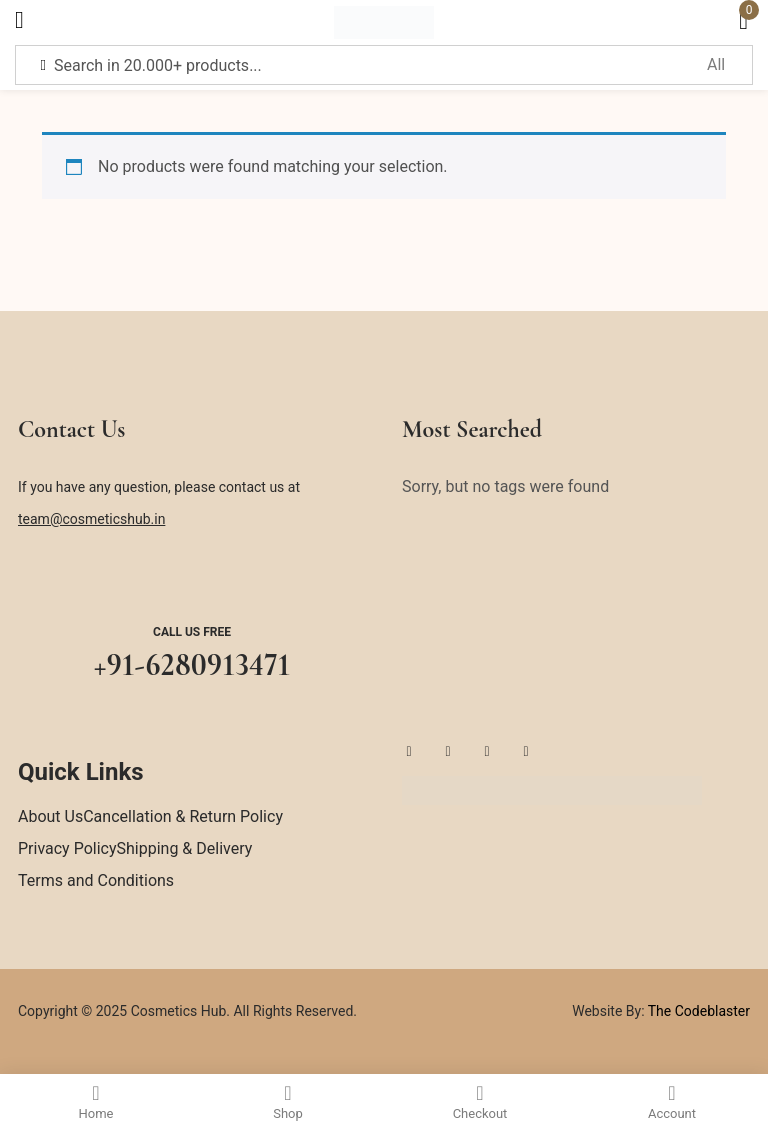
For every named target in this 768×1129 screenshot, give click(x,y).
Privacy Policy (67, 848)
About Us (50, 816)
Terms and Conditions (96, 880)
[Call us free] (192, 581)
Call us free (192, 632)
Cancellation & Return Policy (183, 816)
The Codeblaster (697, 1011)
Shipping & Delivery (185, 848)
